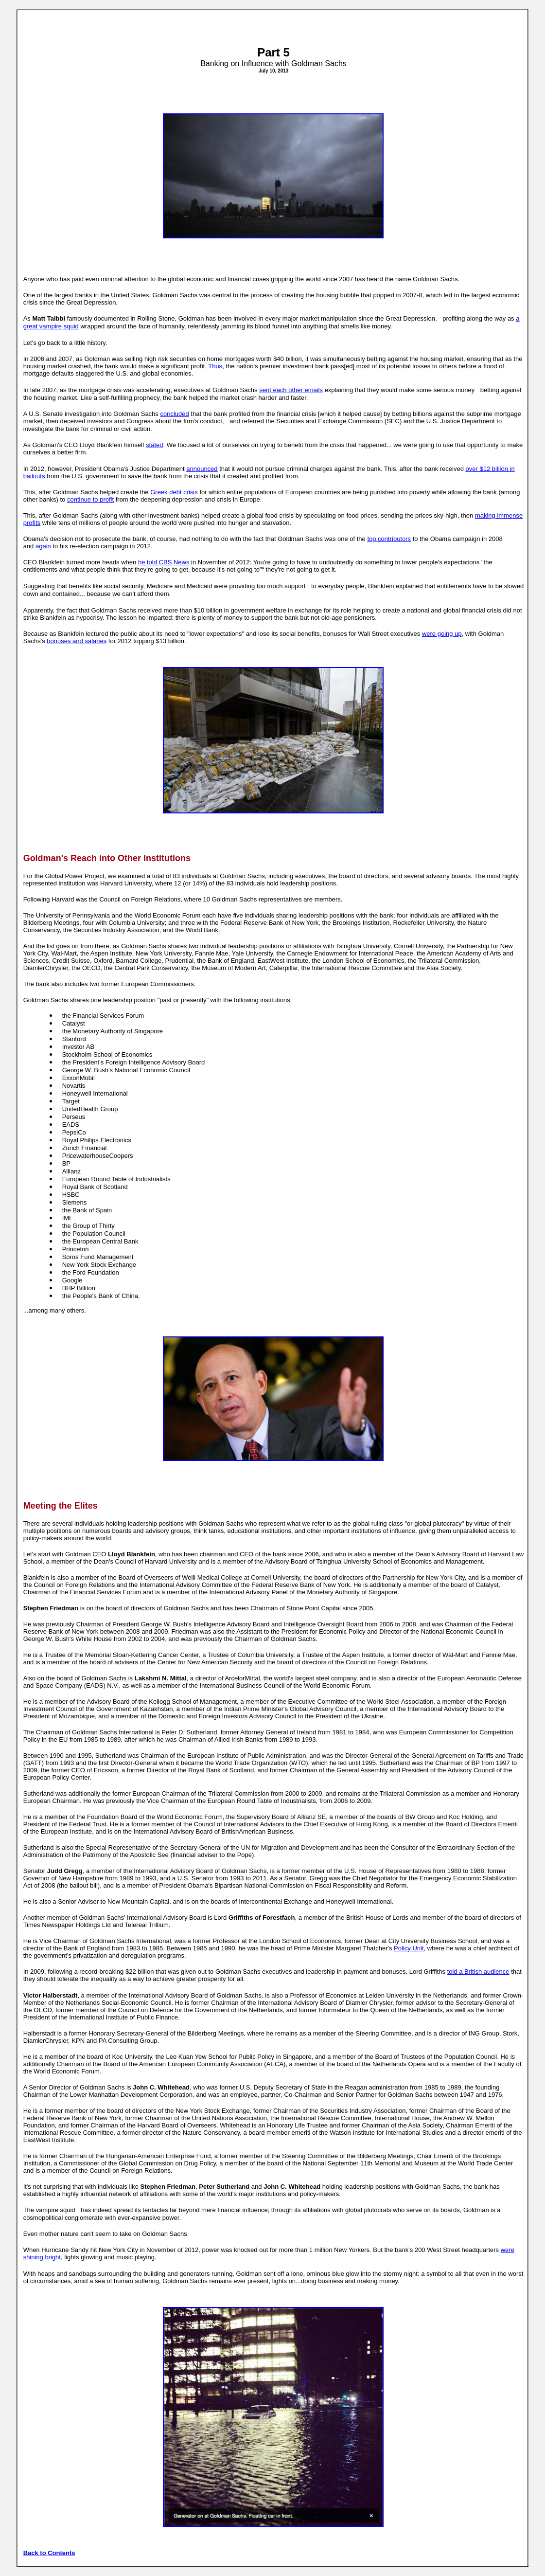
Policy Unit (408, 1948)
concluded (174, 413)
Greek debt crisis (174, 492)
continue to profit (90, 499)
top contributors (389, 538)
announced (201, 468)
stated (154, 445)
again (43, 546)
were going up (442, 633)
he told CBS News (164, 562)
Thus (215, 366)
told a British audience (478, 1971)
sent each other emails (291, 390)
